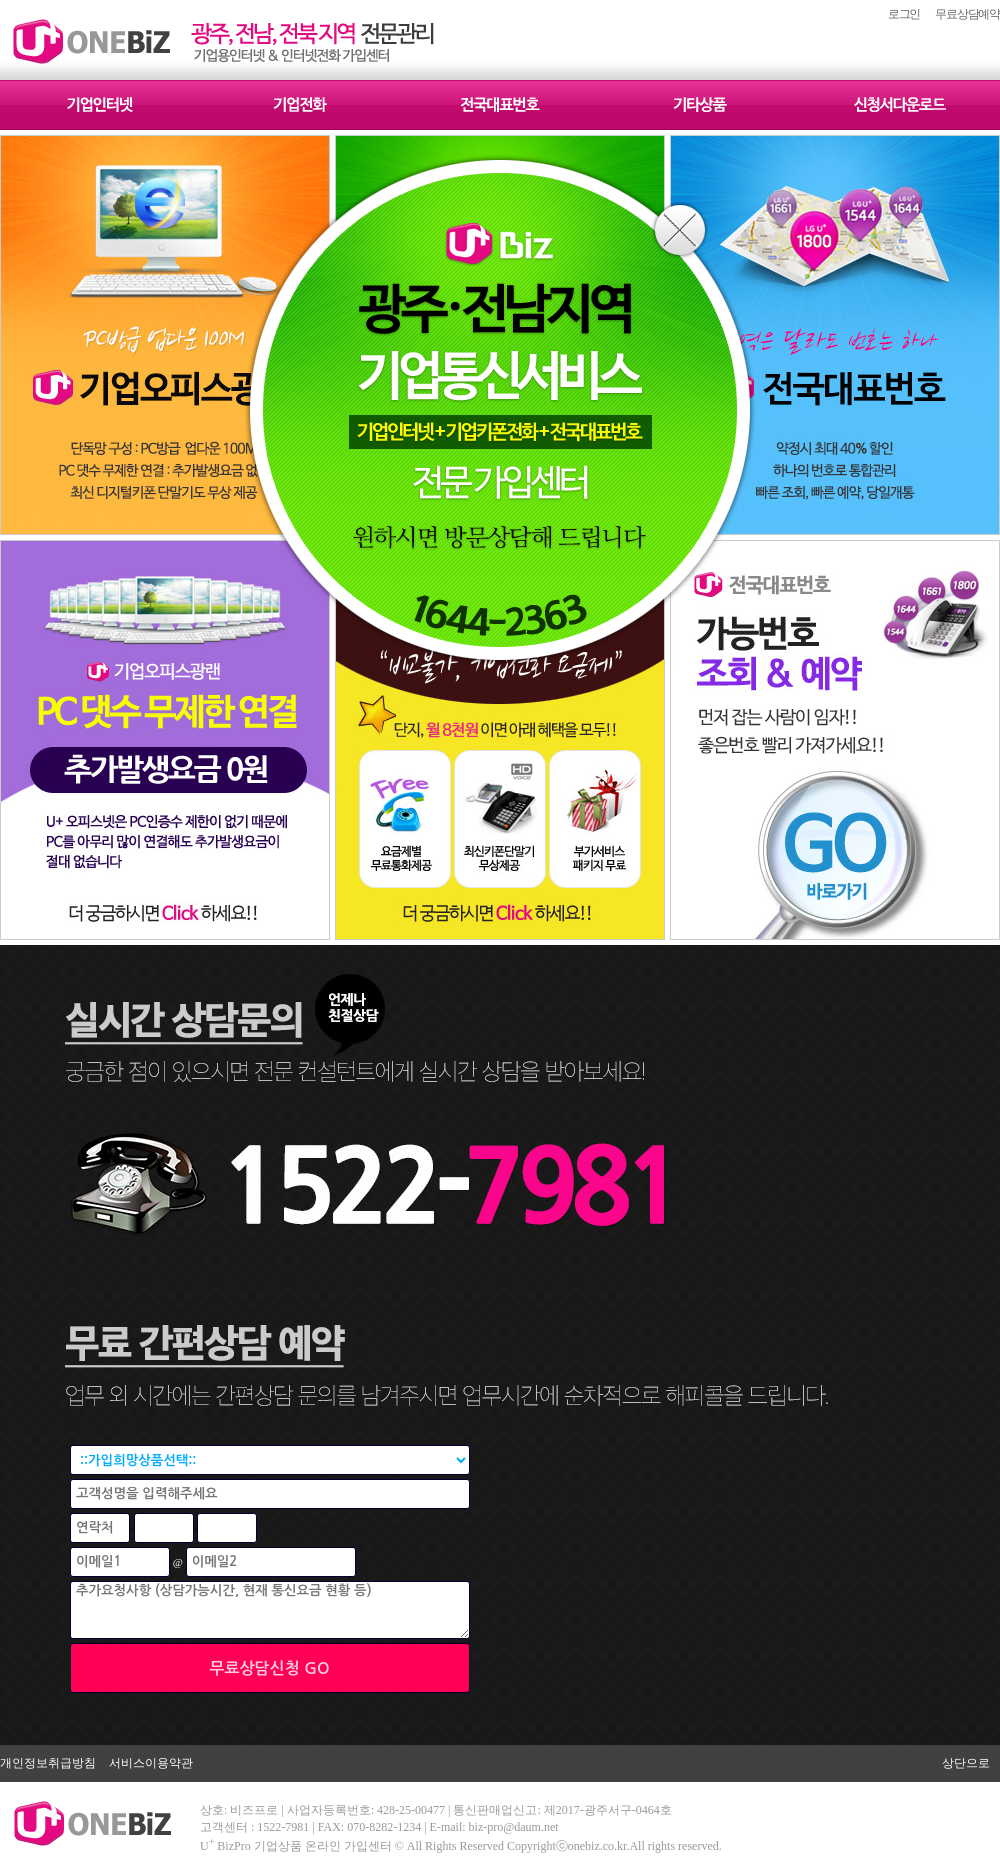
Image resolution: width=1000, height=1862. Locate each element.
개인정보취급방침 (48, 1763)
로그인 (904, 14)
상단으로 (966, 1763)
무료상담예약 (967, 14)
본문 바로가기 (0, 0)
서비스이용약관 (151, 1763)
